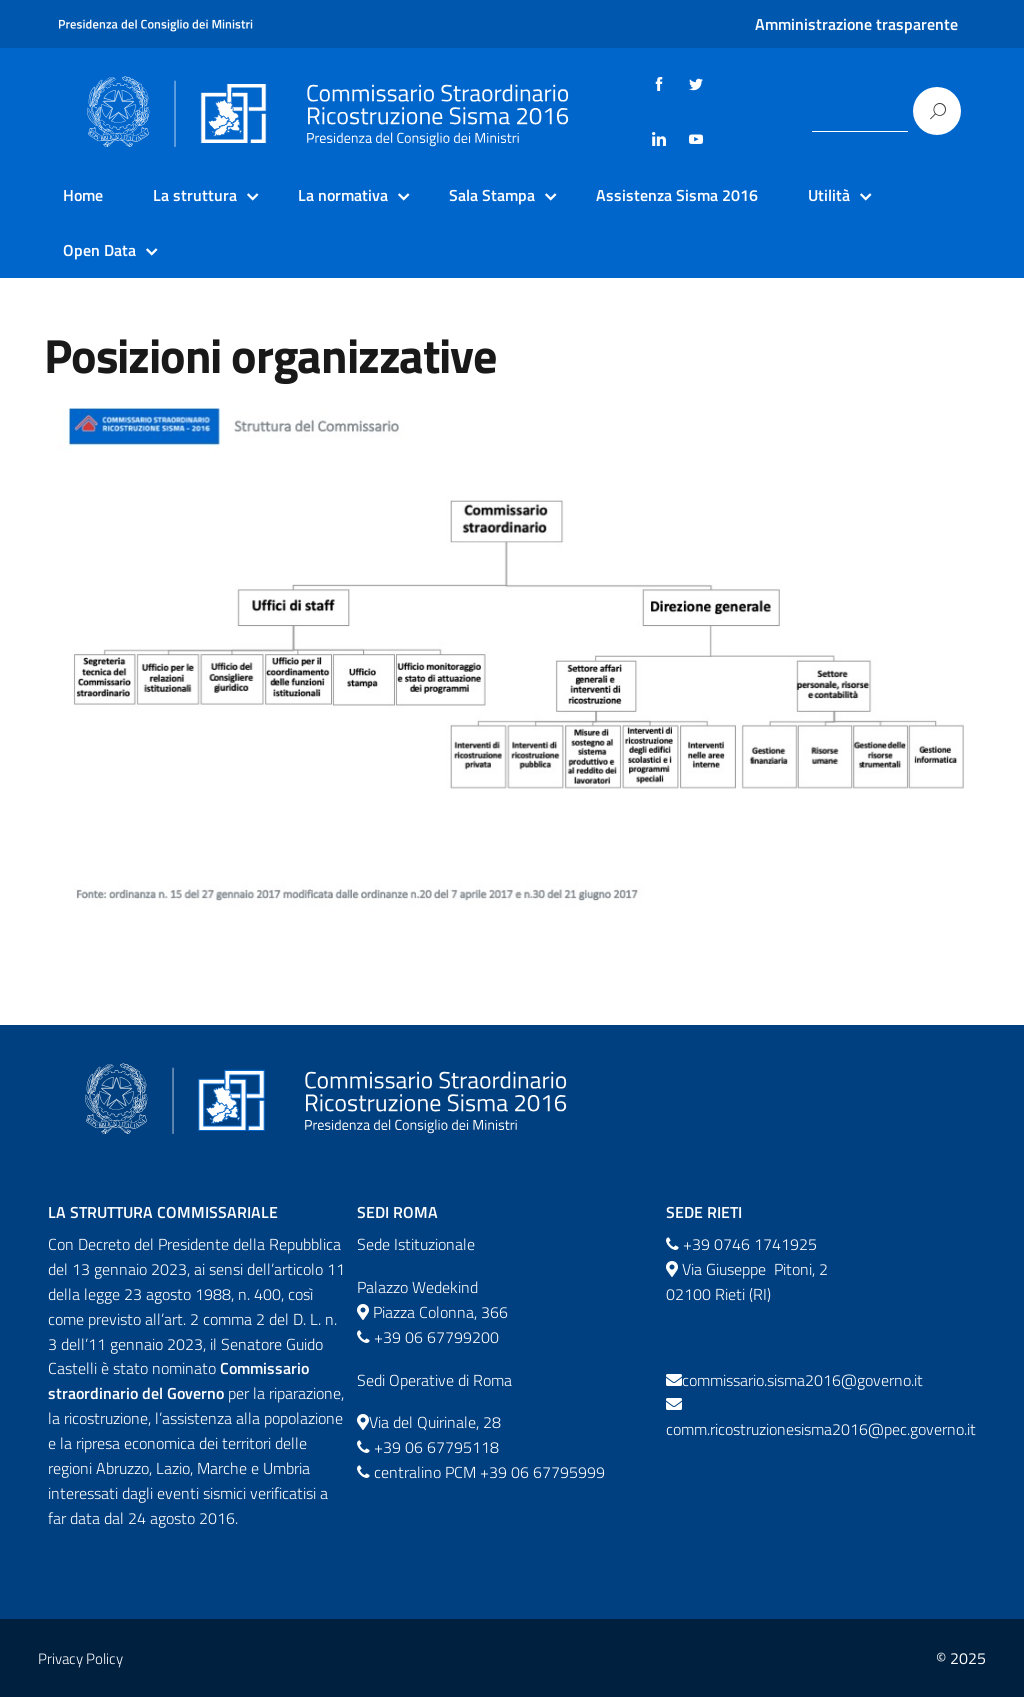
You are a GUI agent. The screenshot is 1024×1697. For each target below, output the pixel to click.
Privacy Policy (80, 1658)
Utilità (829, 195)
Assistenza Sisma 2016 (677, 195)
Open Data (99, 250)
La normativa (343, 195)
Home (83, 195)
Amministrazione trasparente (856, 24)
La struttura (195, 195)
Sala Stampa (492, 195)
